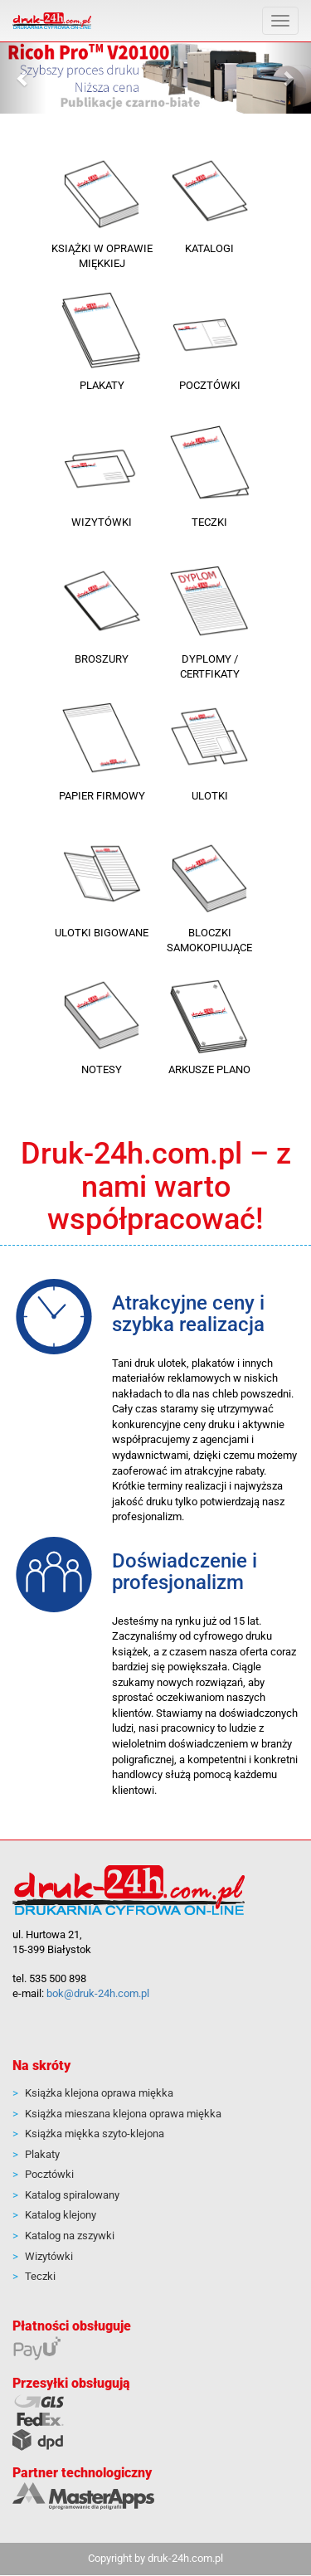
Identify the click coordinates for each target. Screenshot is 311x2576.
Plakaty (42, 2154)
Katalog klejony (60, 2215)
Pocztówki (49, 2174)
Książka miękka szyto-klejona (94, 2133)
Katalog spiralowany (72, 2195)
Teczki (40, 2276)
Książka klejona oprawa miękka (99, 2093)
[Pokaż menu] (280, 21)
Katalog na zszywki (69, 2235)
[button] (23, 78)
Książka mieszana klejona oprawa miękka (123, 2113)
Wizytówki (49, 2256)
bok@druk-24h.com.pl (97, 1993)
